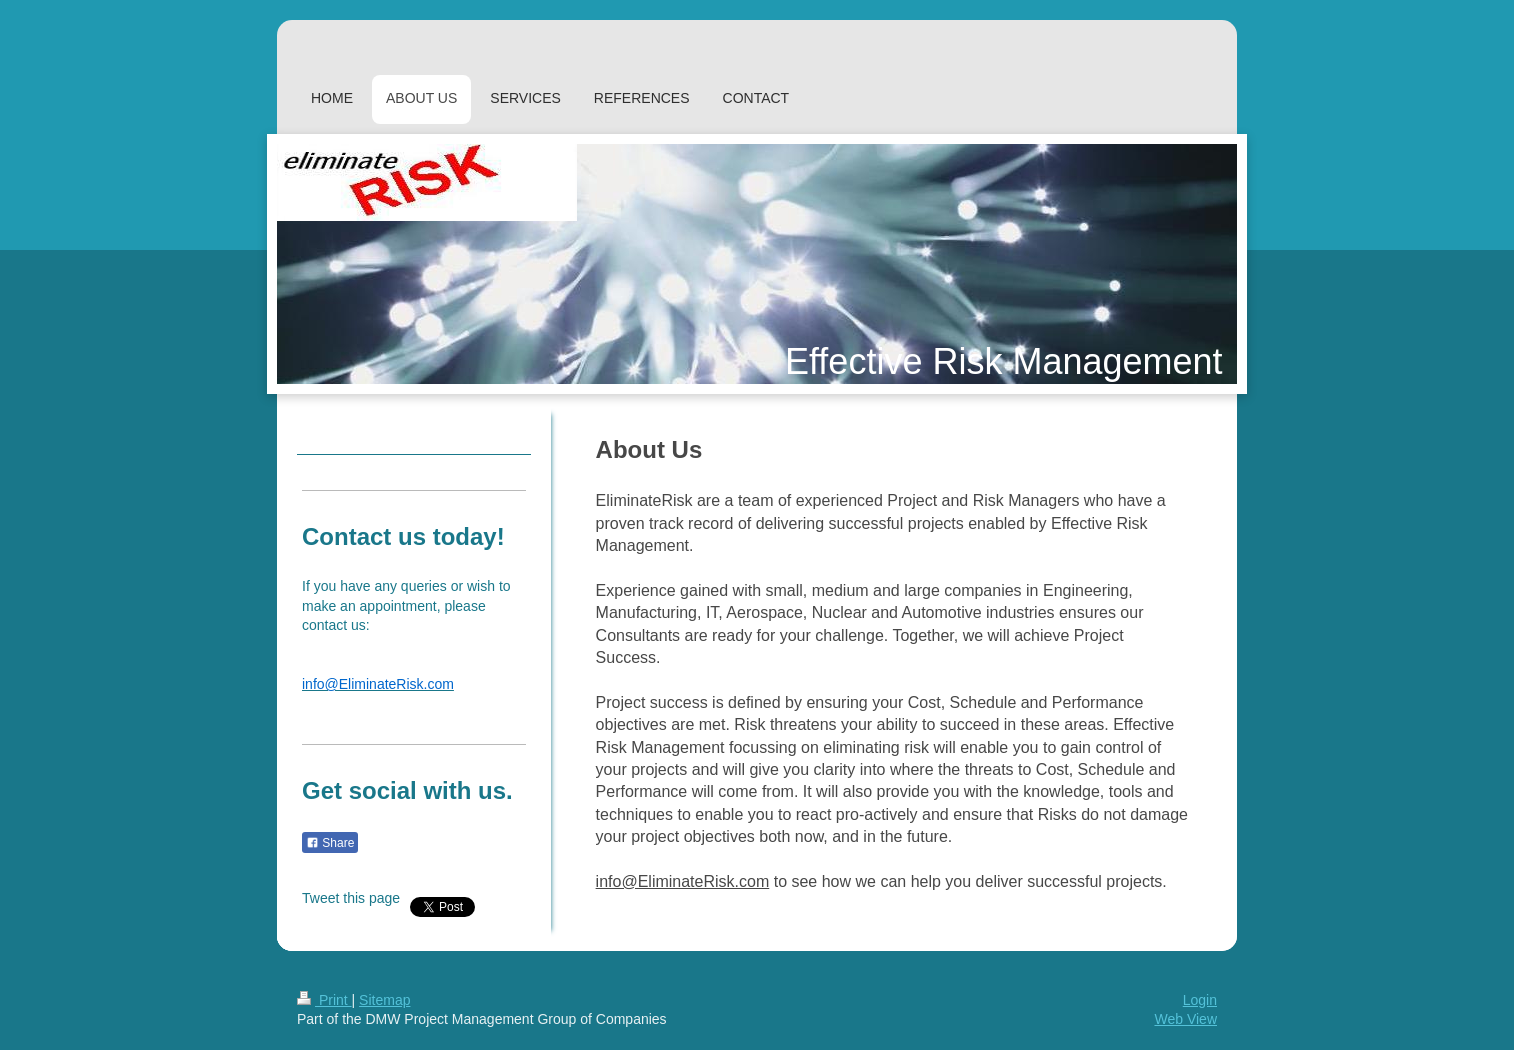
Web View (1185, 1019)
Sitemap (384, 1000)
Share (330, 843)
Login (1200, 1000)
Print (324, 1000)
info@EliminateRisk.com (683, 881)
